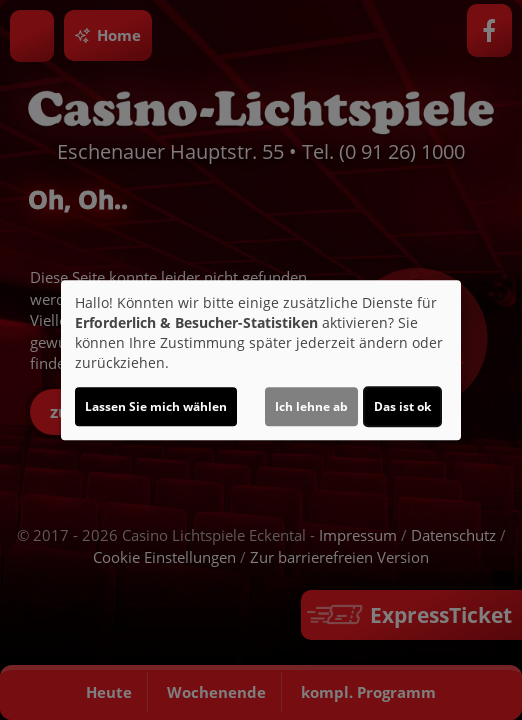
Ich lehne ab (311, 406)
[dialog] (261, 360)
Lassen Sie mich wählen (156, 406)
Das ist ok (402, 406)
